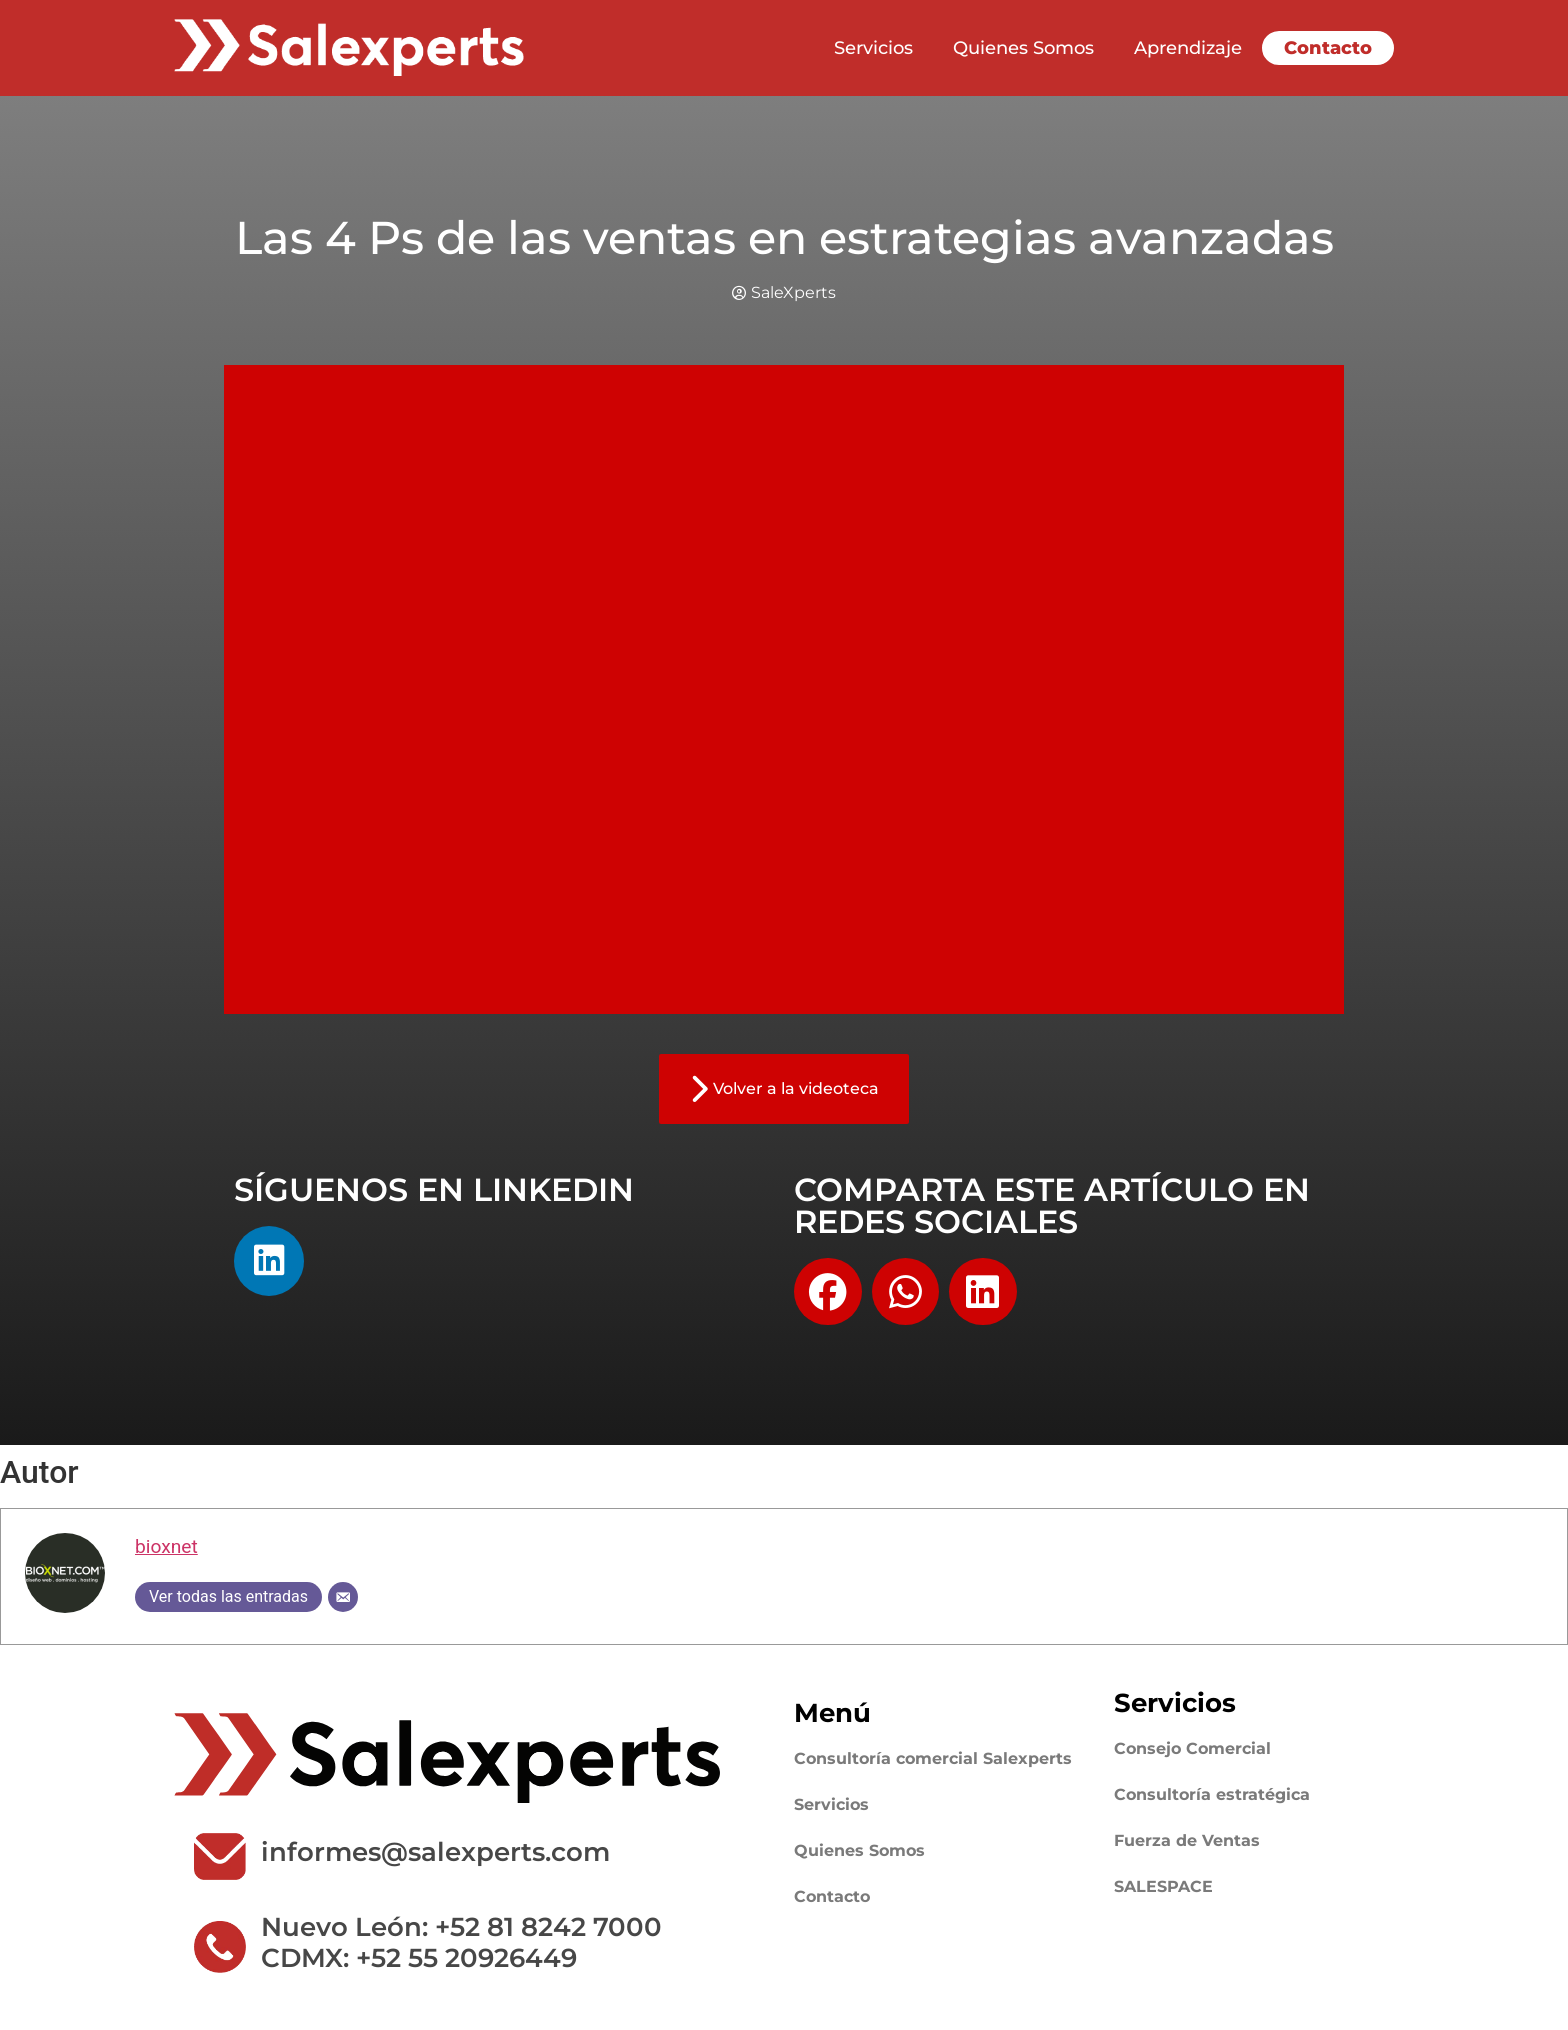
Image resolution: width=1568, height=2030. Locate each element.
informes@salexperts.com (435, 1852)
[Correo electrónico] (343, 1597)
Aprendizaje (1188, 48)
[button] (828, 1292)
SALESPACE (1163, 1886)
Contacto (1328, 48)
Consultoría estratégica (1212, 1794)
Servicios (873, 48)
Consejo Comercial (1192, 1748)
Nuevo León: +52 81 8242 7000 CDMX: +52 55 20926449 (461, 1942)
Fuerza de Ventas (1187, 1840)
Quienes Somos (1023, 48)
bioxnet (166, 1546)
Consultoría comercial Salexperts (933, 1758)
